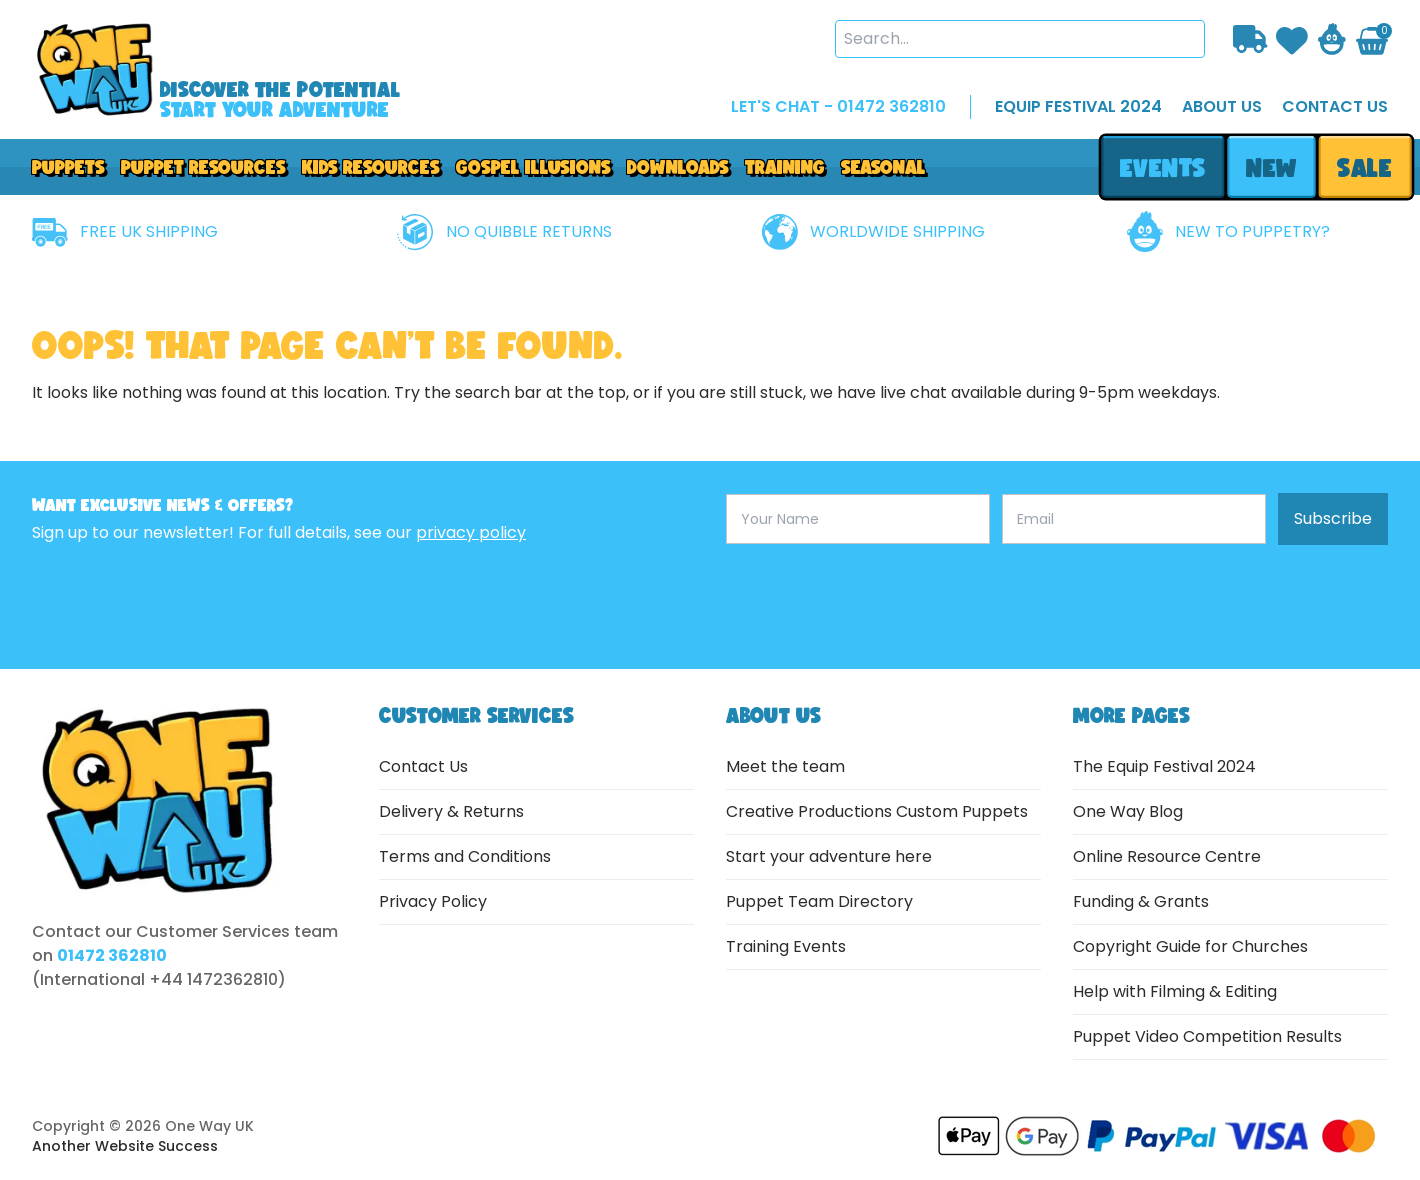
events (1162, 167)
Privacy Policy (433, 901)
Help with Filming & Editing (1175, 991)
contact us (1335, 106)
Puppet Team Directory (819, 901)
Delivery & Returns (451, 811)
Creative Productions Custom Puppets (877, 811)
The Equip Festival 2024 (1164, 766)
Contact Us (423, 766)
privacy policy (471, 532)
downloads (678, 167)
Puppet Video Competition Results (1207, 1036)
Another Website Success (125, 1146)
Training (785, 167)
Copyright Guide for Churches (1190, 946)
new (1271, 167)
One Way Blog (1128, 811)
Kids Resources (371, 167)
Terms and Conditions (465, 856)
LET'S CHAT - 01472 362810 (838, 106)
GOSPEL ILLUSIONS (533, 167)
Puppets (68, 167)
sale (1365, 167)
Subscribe (1333, 518)
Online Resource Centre (1167, 856)
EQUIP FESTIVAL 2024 (1078, 106)
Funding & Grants (1141, 901)
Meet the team (785, 766)
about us (1222, 106)
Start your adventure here (829, 856)
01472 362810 (112, 955)
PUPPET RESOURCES (203, 167)
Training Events (786, 946)
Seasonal (883, 167)
